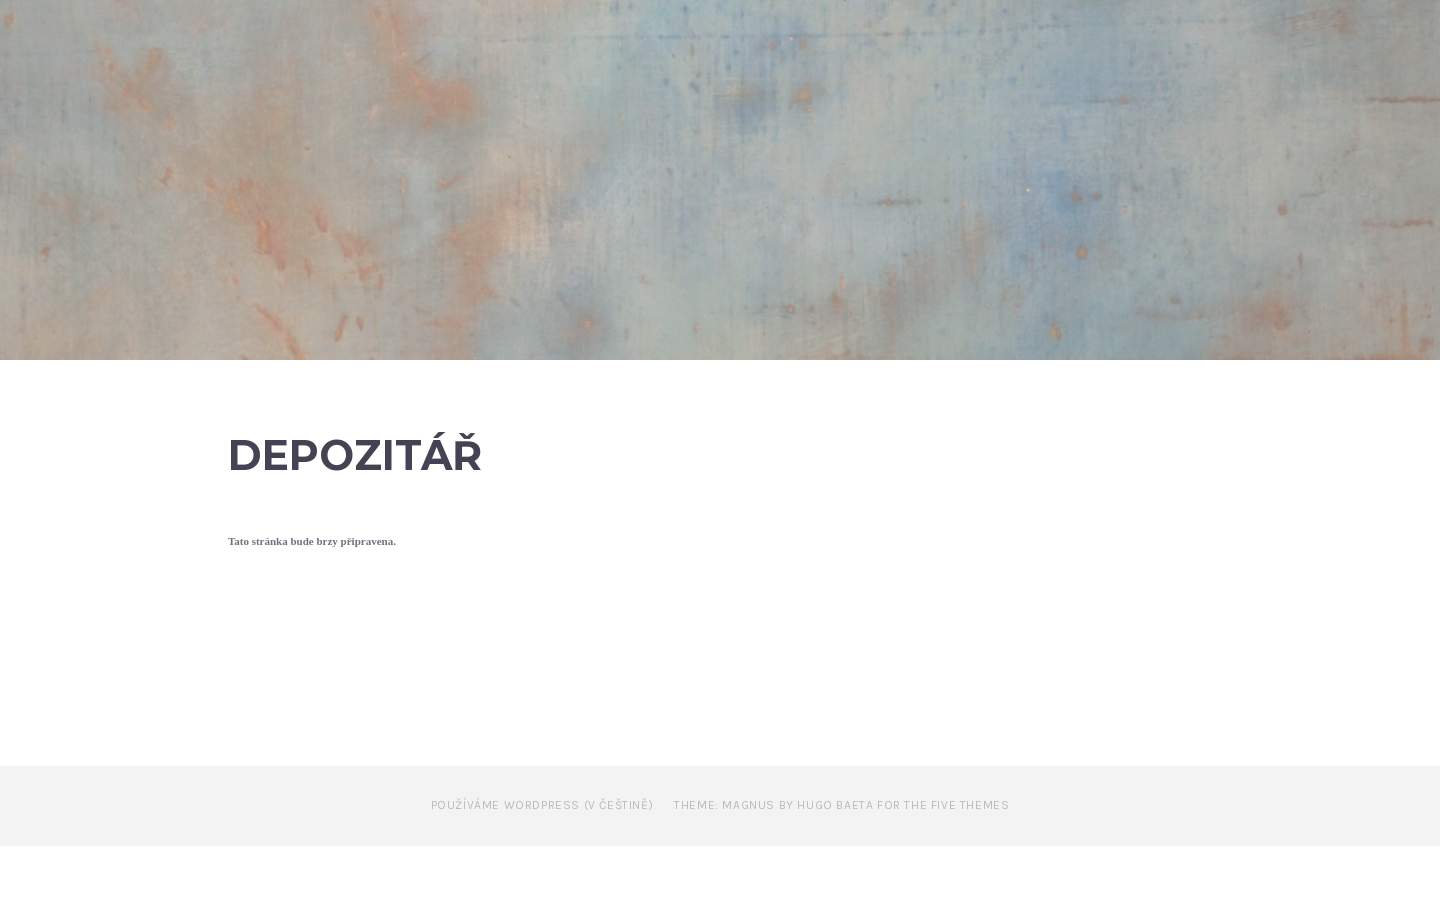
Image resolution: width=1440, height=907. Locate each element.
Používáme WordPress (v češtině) (542, 867)
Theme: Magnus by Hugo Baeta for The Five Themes (841, 867)
